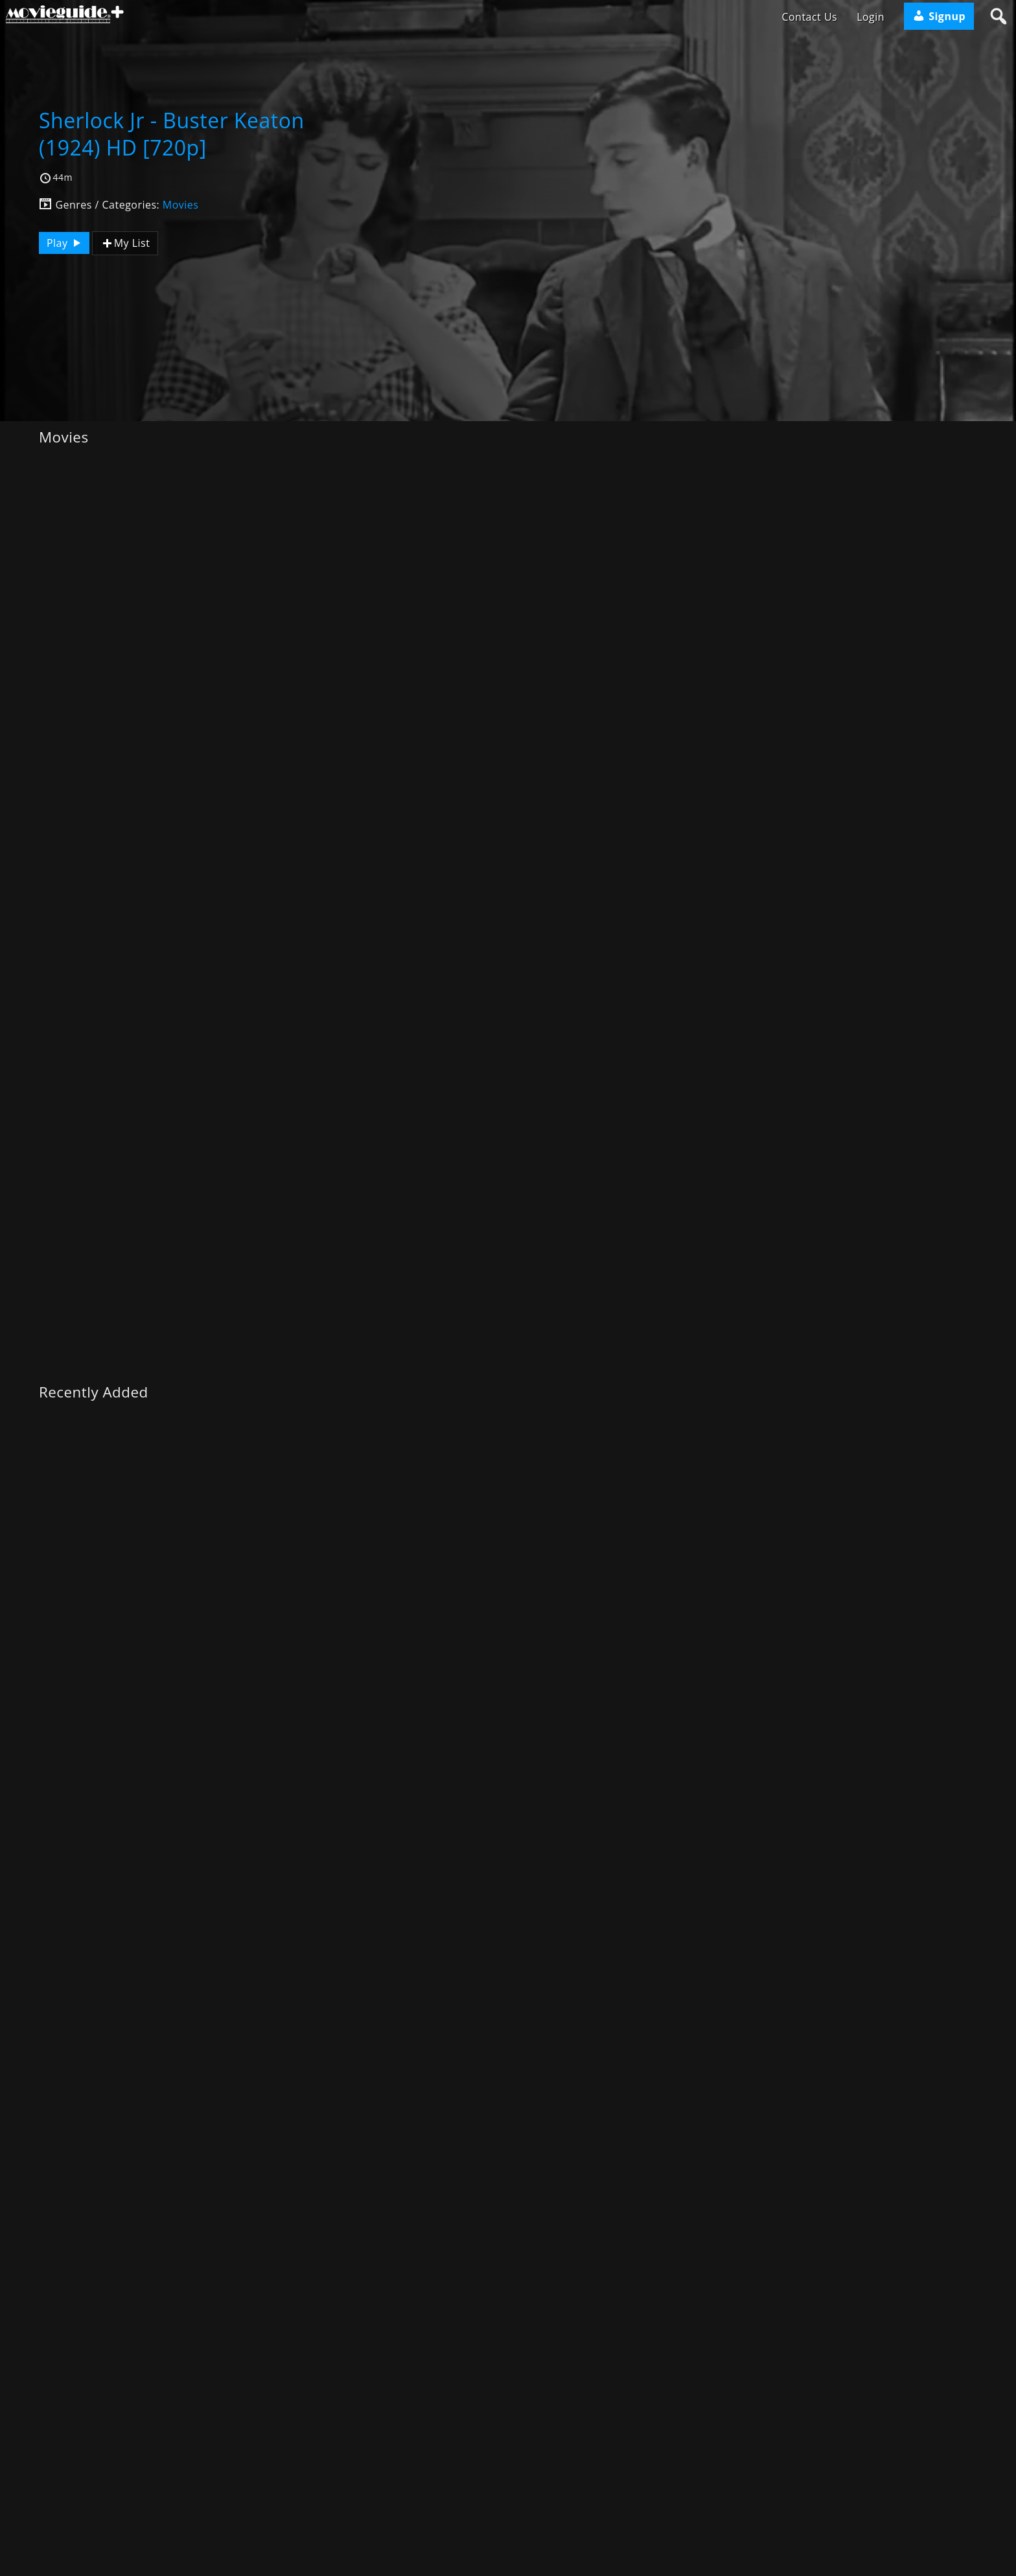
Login (870, 17)
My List (125, 243)
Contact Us (809, 17)
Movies (181, 205)
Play (65, 243)
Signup (938, 16)
